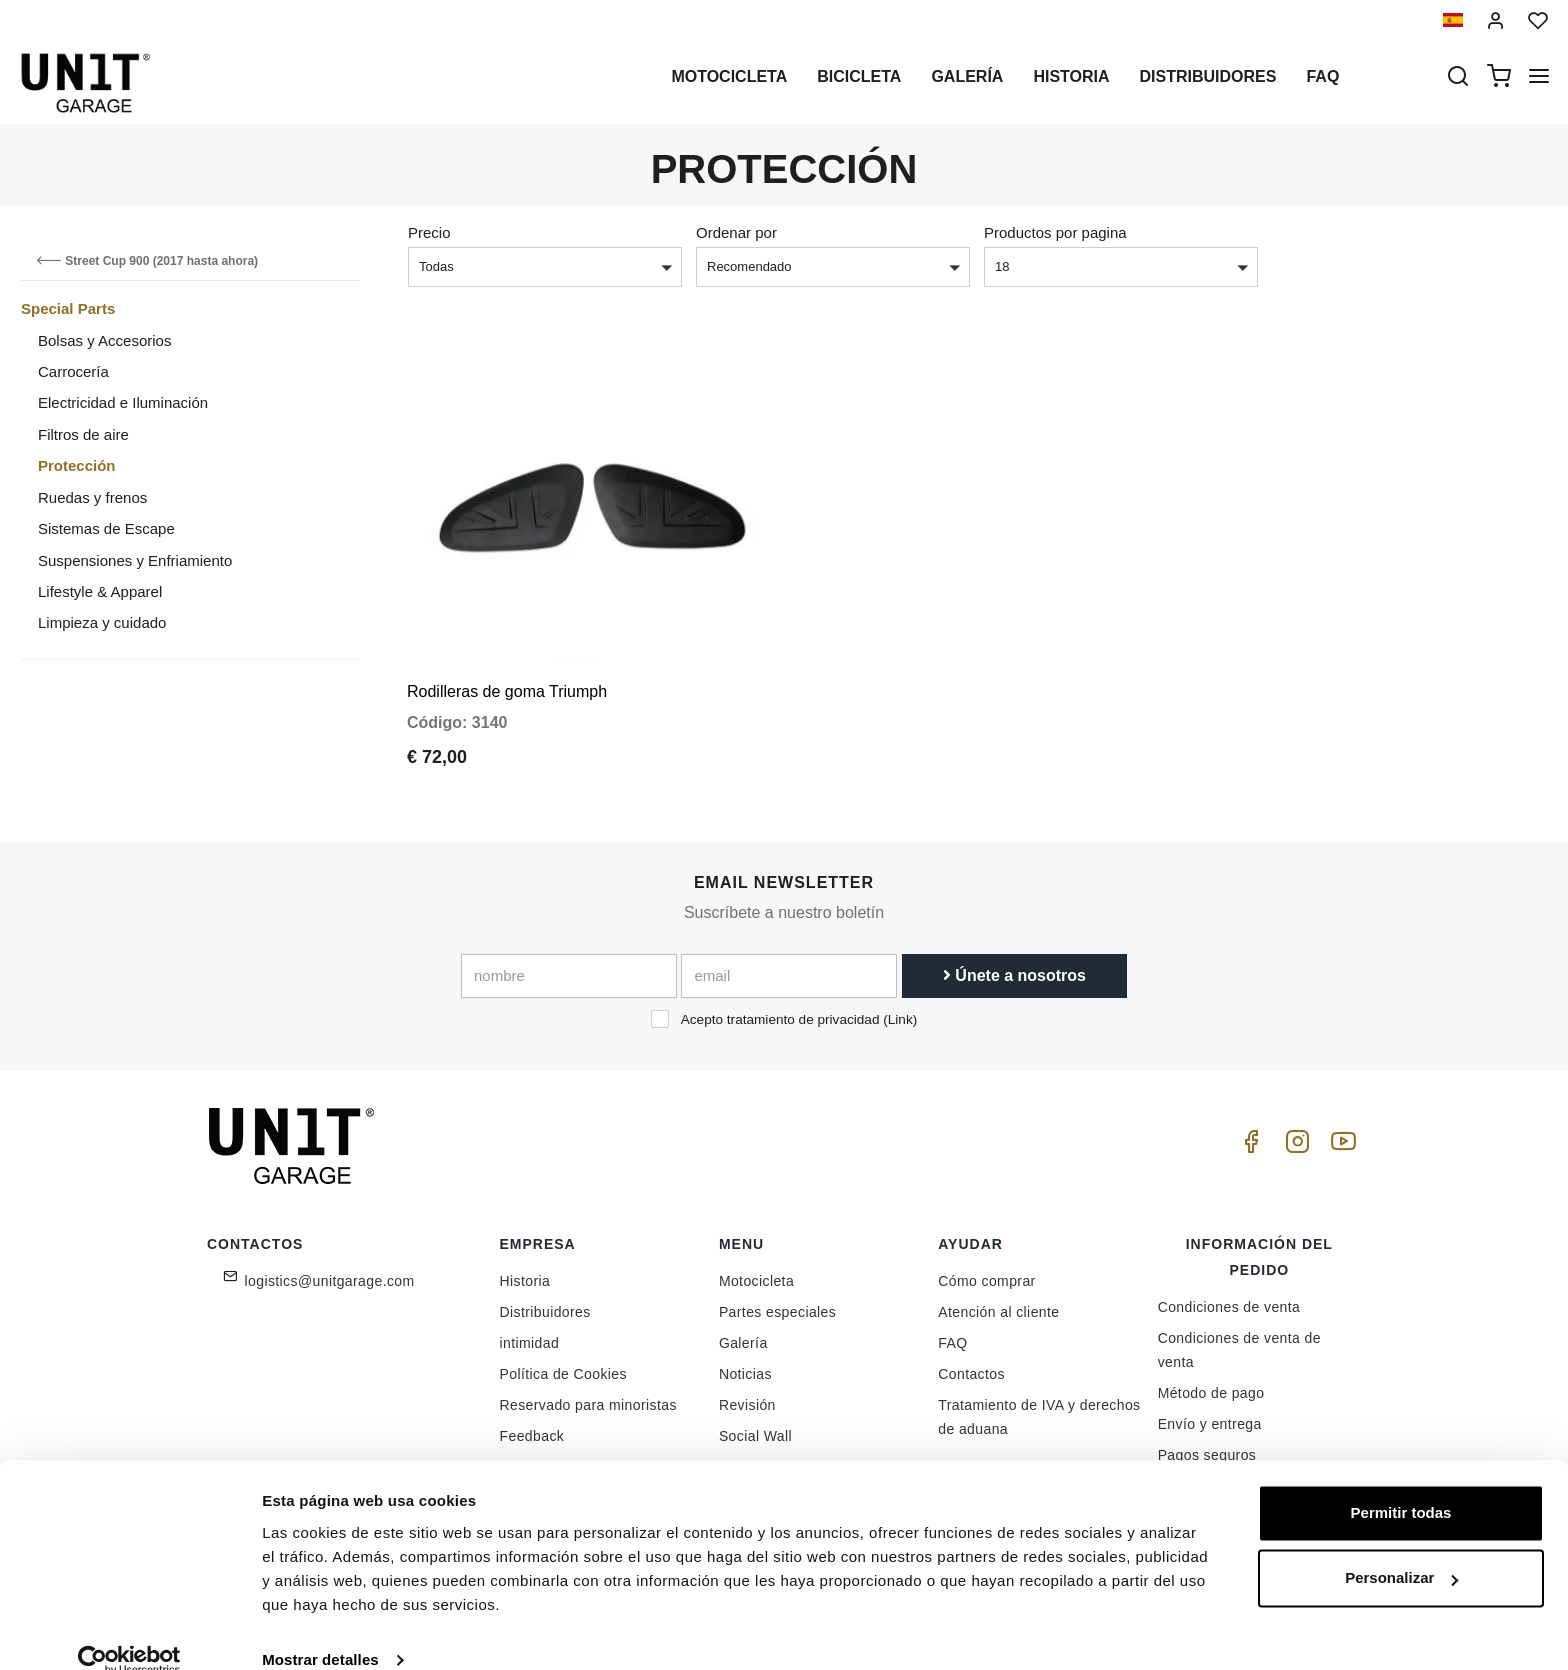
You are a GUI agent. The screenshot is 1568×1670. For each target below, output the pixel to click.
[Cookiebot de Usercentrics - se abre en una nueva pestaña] (129, 1631)
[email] (789, 962)
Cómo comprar (986, 1267)
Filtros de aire (83, 434)
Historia (1071, 76)
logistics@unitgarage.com (330, 1267)
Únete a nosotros (1014, 961)
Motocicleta (729, 76)
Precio (429, 232)
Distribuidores (1208, 76)
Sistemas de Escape (106, 528)
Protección (77, 465)
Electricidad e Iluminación (123, 402)
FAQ (952, 1329)
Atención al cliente (998, 1298)
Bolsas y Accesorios (104, 340)
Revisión (747, 1391)
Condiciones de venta (1229, 1293)
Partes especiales (777, 1298)
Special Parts (68, 308)
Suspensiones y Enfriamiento (135, 560)
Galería (967, 76)
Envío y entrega (1210, 1410)
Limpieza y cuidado (102, 622)
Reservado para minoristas (588, 1391)
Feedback (532, 1422)
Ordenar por (736, 232)
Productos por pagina (1055, 232)
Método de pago (1211, 1379)
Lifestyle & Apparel (100, 591)
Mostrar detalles (320, 1630)
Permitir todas (1401, 1483)
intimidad (530, 1329)
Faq (1322, 76)
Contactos (971, 1360)
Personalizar (1401, 1548)
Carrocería (73, 371)
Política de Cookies (563, 1360)
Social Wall (755, 1422)
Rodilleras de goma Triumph (507, 677)
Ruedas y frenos (92, 497)
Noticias (745, 1360)
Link (900, 1005)
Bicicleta (859, 76)
